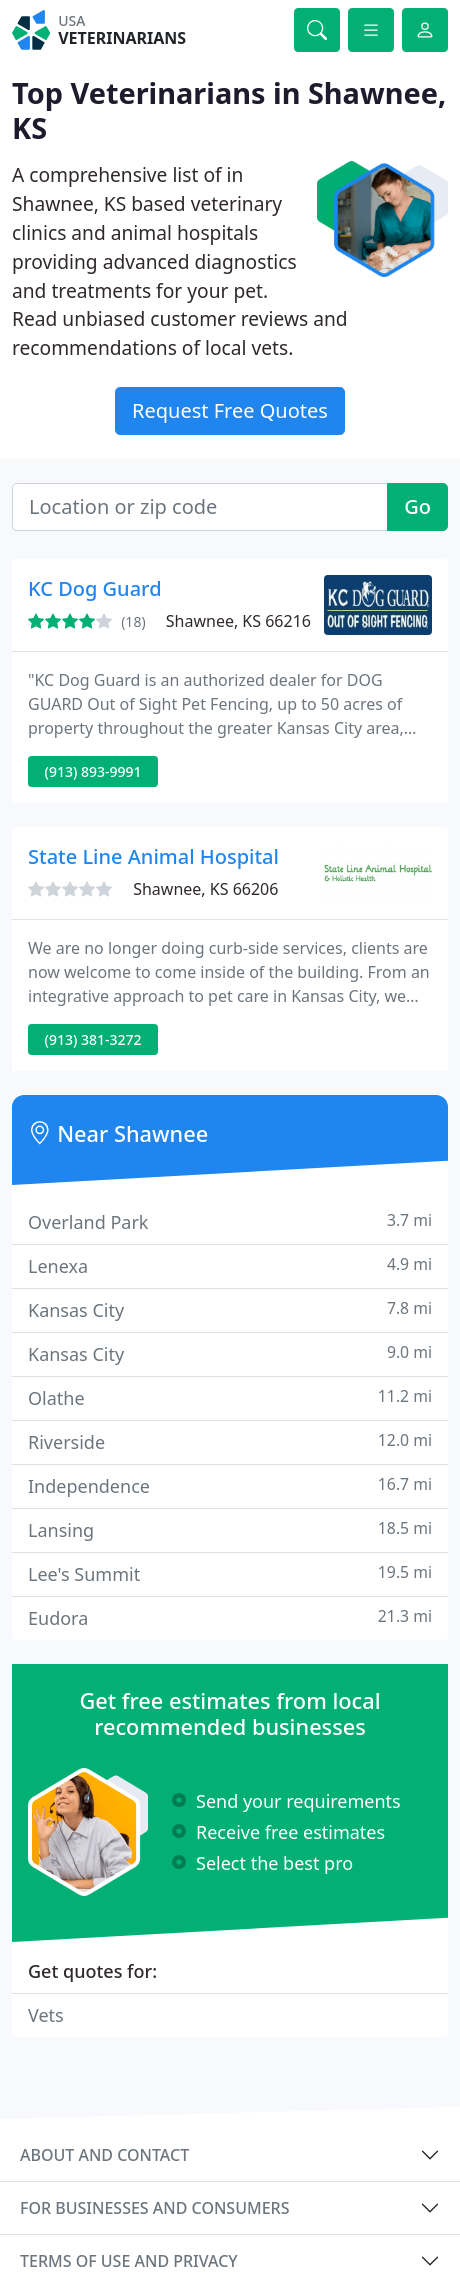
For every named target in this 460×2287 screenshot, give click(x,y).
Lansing (230, 1529)
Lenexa (230, 1265)
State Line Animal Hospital (153, 856)
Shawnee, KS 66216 (238, 621)
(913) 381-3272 (93, 1039)
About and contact (104, 2155)
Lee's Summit (230, 1573)
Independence (230, 1485)
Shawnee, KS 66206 (205, 889)
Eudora (230, 1617)
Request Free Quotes (230, 410)
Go (417, 506)
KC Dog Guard (95, 588)
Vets (46, 2015)
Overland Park (230, 1221)
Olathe (230, 1397)
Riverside (230, 1441)
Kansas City (230, 1309)
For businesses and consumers (154, 2208)
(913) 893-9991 (93, 771)
